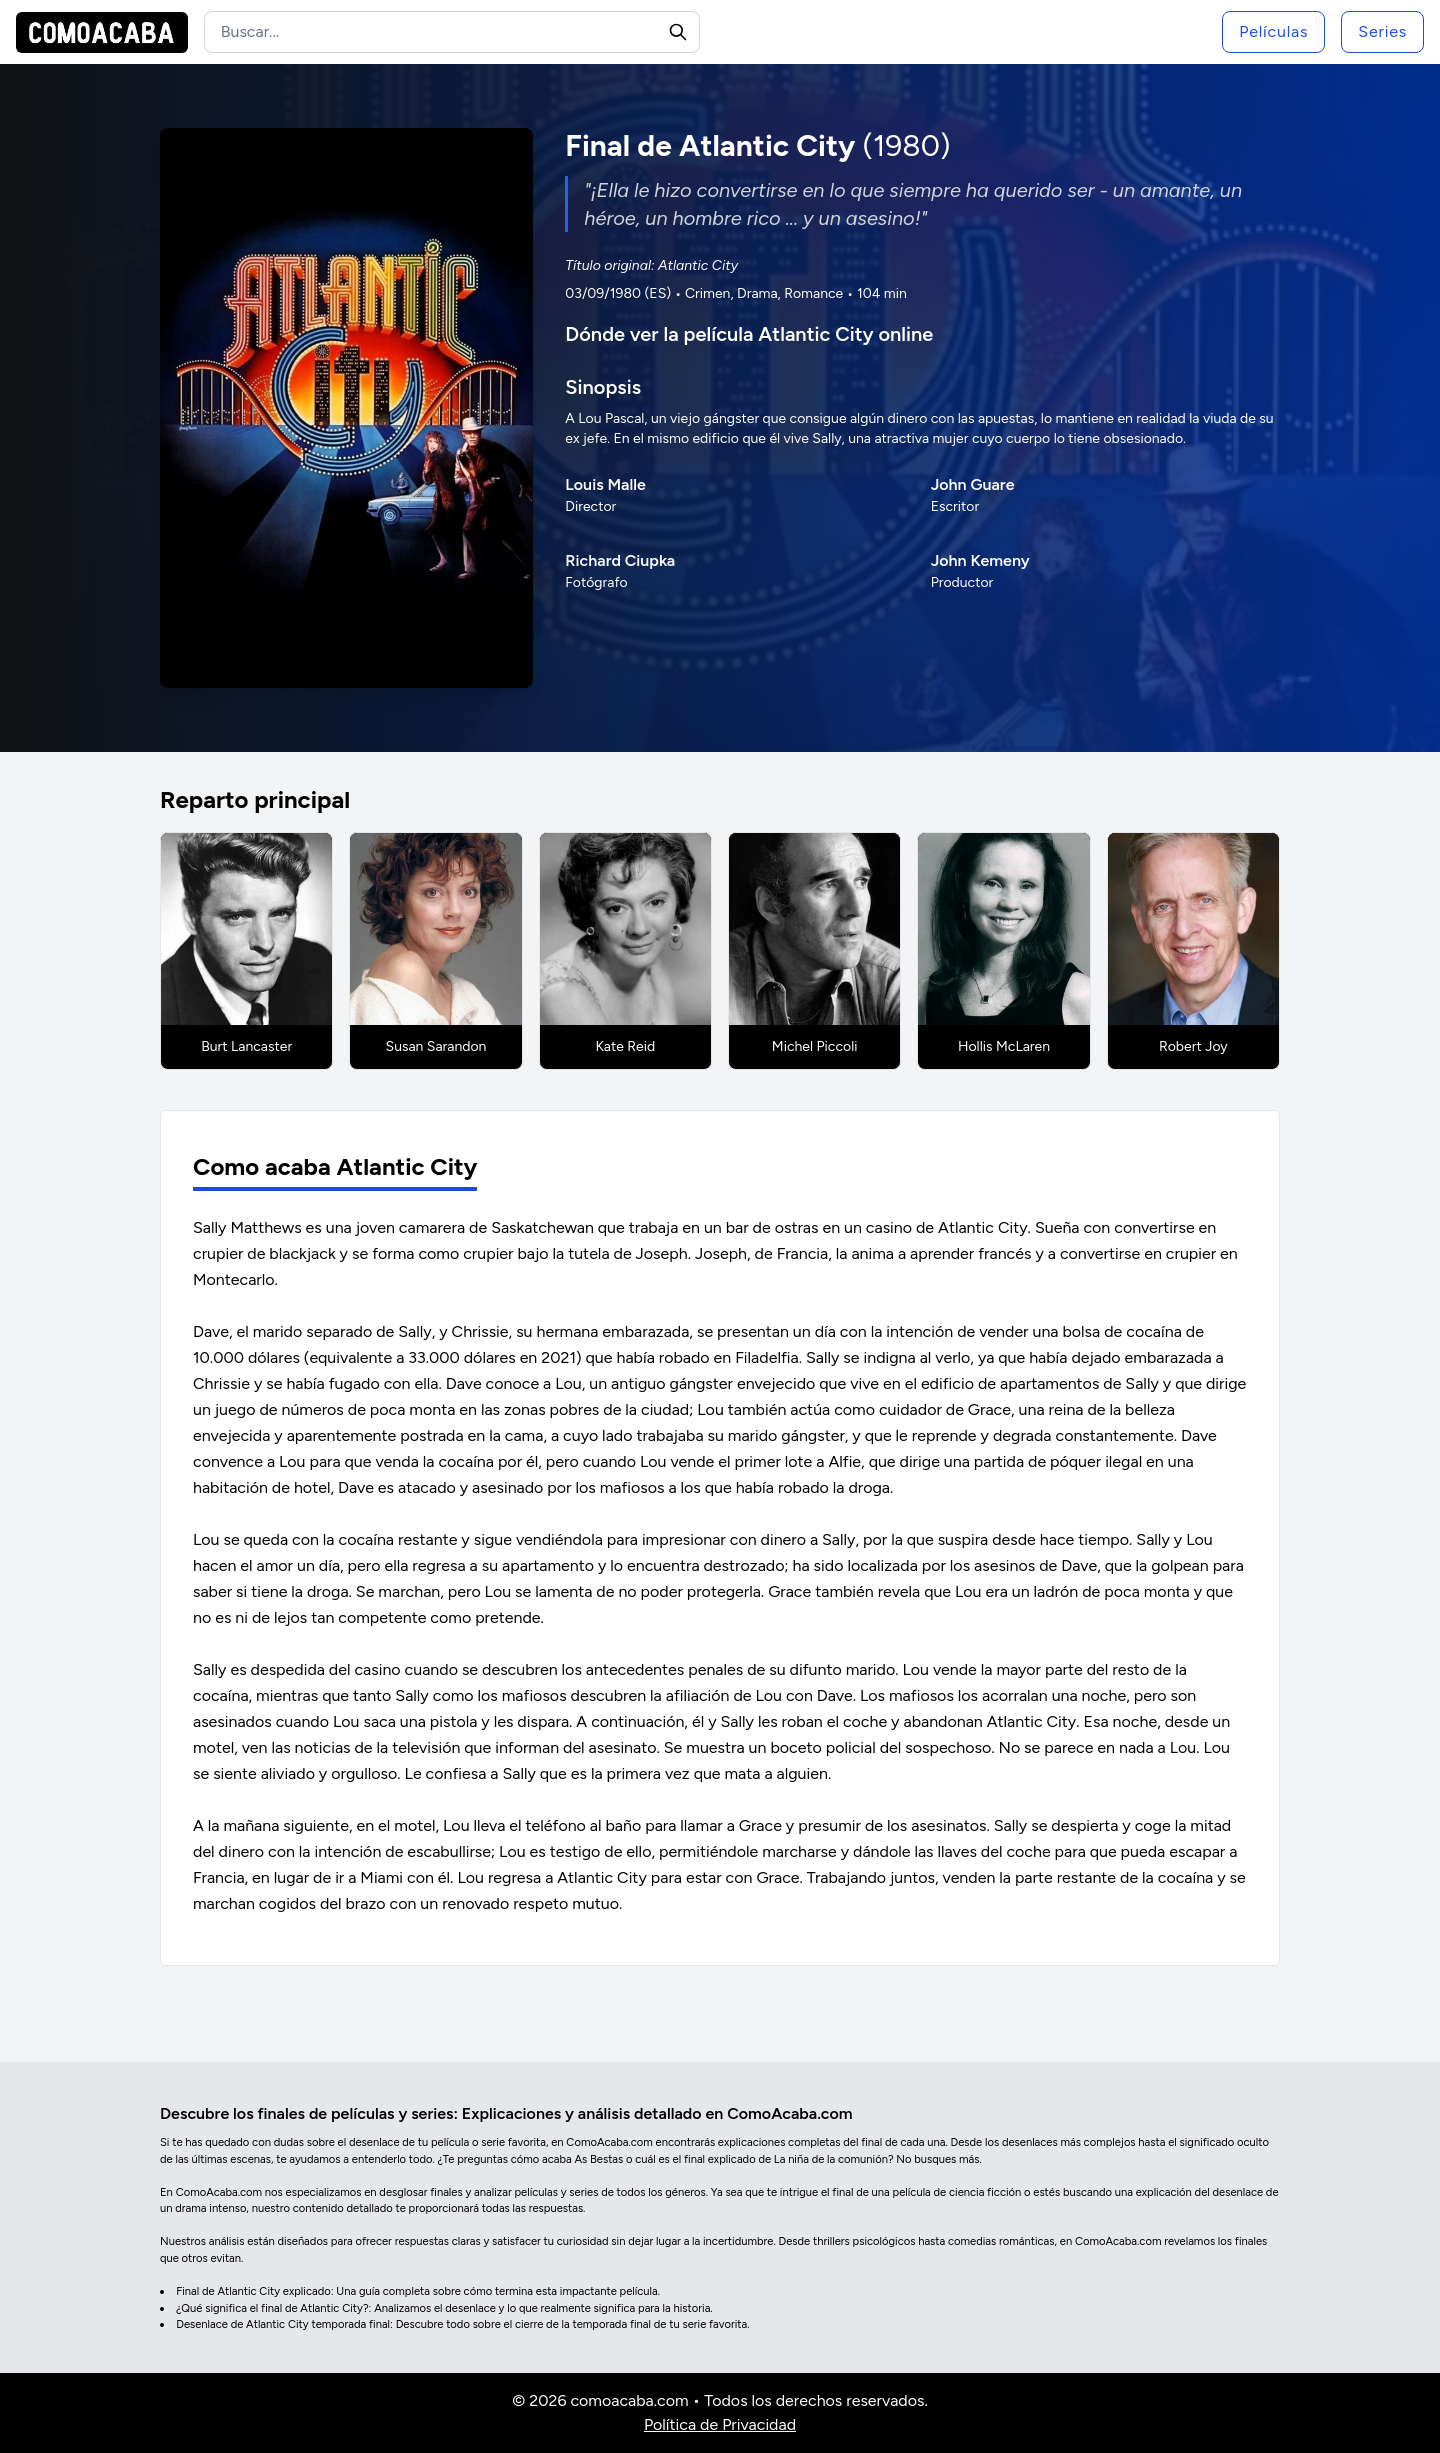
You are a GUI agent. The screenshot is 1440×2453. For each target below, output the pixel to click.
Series (1382, 31)
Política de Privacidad (720, 2424)
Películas (1273, 31)
